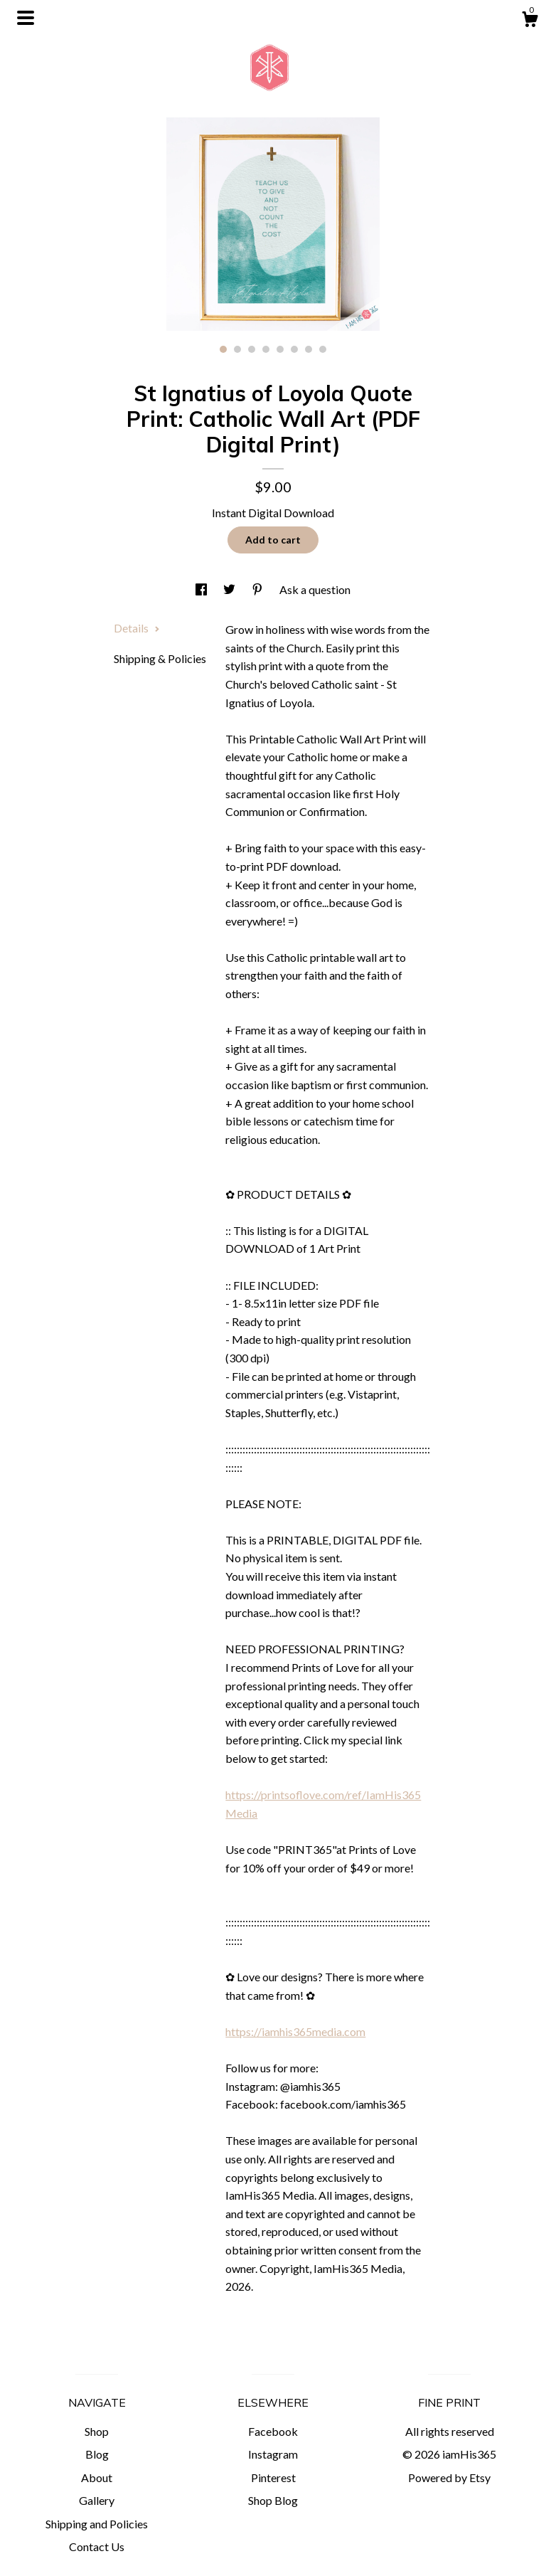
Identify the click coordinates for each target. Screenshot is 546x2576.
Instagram (273, 2454)
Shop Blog (273, 2500)
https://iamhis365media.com (295, 2031)
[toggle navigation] (25, 18)
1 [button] (223, 349)
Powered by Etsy (449, 2477)
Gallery (96, 2500)
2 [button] (237, 349)
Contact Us (96, 2546)
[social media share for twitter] (230, 589)
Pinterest (273, 2477)
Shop (97, 2431)
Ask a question (314, 589)
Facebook (273, 2431)
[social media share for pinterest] (258, 589)
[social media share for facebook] (202, 589)
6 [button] (294, 349)
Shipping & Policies (160, 658)
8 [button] (322, 349)
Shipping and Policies (97, 2523)
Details (137, 628)
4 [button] (265, 349)
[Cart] (529, 21)
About (96, 2477)
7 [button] (308, 349)
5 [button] (280, 349)
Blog (97, 2454)
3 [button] (251, 349)
